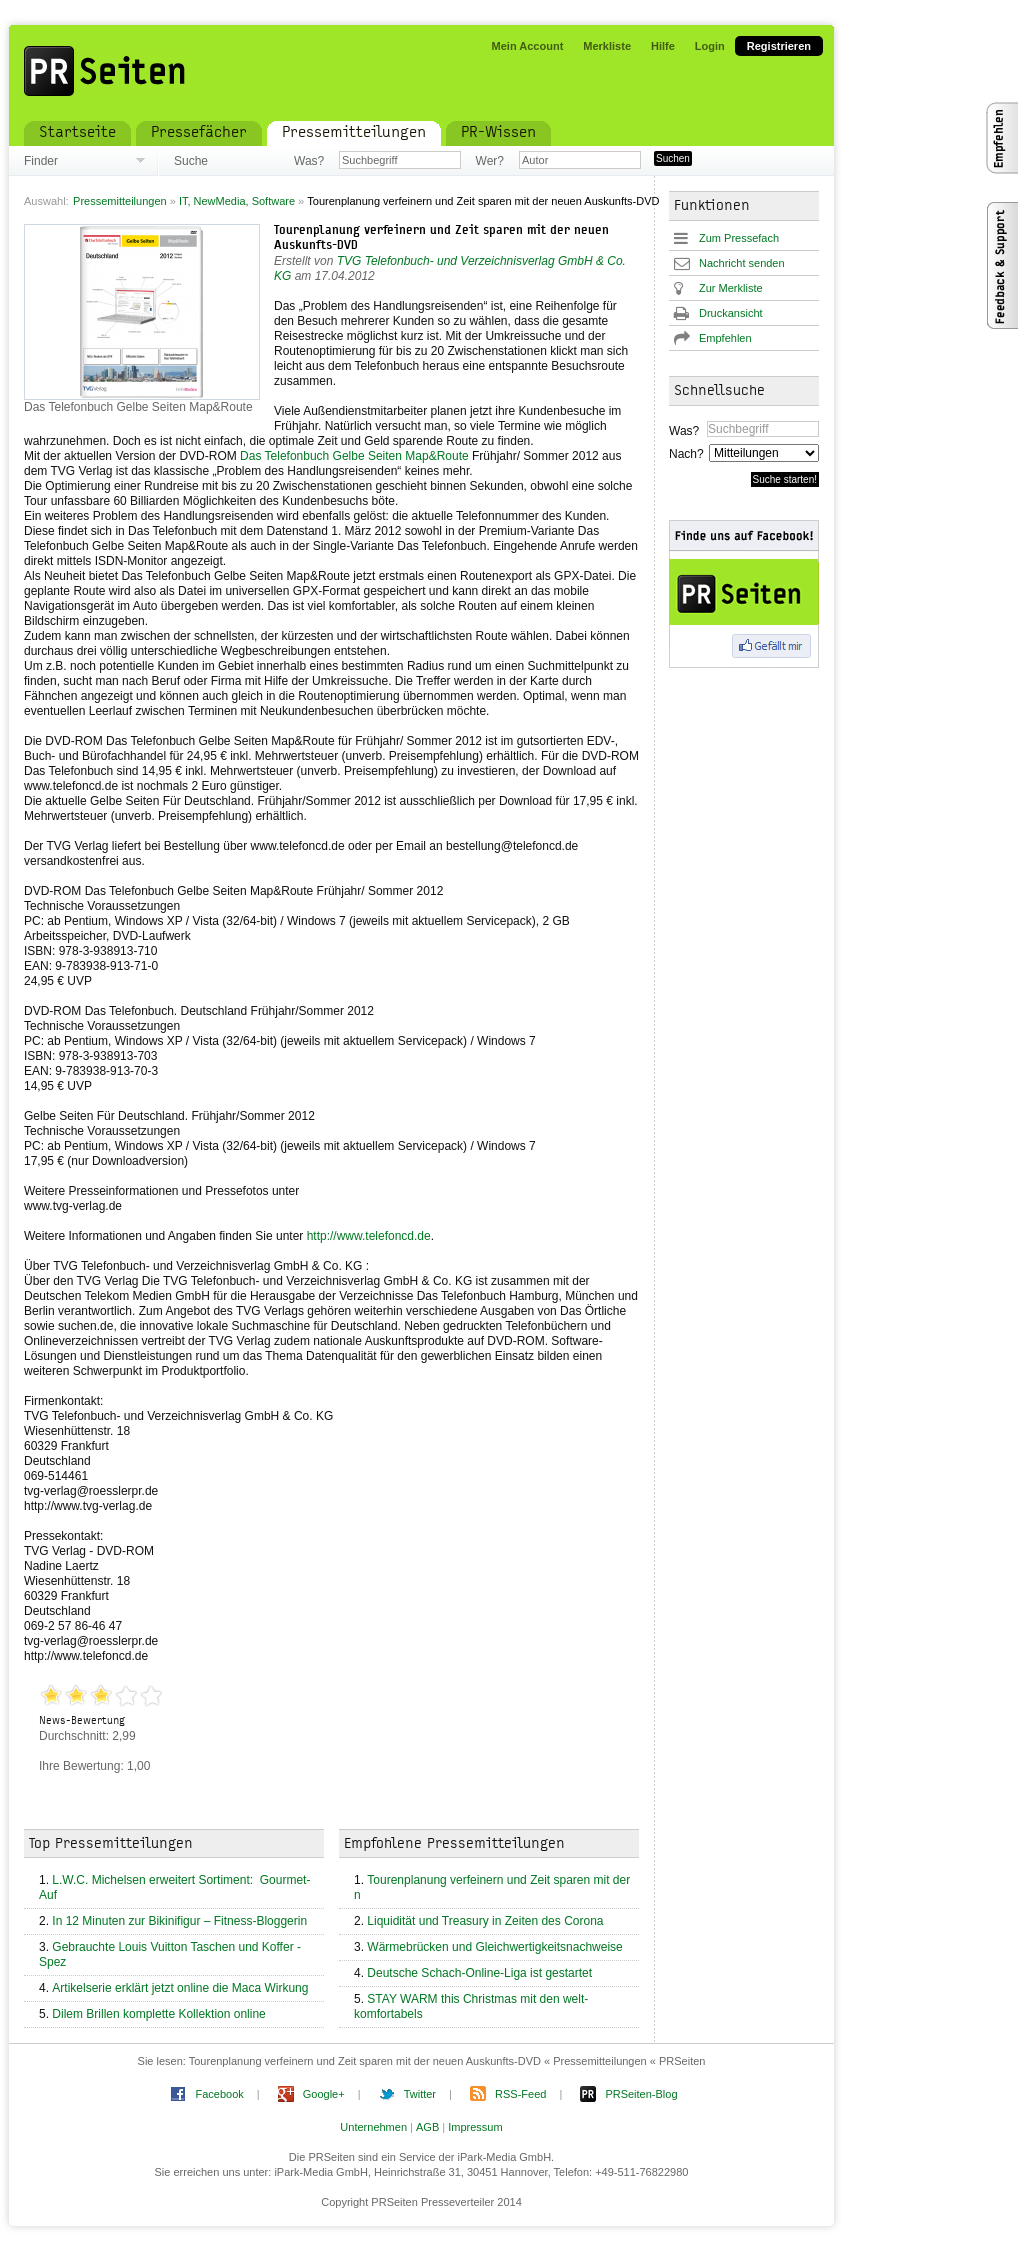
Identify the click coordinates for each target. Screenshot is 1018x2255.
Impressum (475, 2127)
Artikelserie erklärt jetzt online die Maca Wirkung (180, 1988)
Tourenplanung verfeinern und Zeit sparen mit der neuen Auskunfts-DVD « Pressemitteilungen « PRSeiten (447, 2061)
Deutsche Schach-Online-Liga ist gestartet (479, 1973)
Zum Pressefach (739, 238)
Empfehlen (725, 338)
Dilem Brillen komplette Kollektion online (158, 2014)
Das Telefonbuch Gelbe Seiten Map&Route (354, 456)
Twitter (420, 2094)
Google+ (324, 2094)
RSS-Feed (520, 2094)
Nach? (685, 454)
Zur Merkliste (731, 288)
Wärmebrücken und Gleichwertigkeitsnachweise (494, 1947)
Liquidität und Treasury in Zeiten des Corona (485, 1921)
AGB (427, 2127)
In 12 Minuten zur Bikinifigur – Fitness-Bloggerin (179, 1921)
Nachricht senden (742, 263)
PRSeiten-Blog (641, 2094)
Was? (309, 161)
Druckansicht (731, 313)
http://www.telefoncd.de (369, 1236)
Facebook (219, 2094)
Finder (41, 161)
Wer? (490, 161)
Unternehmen (373, 2127)
